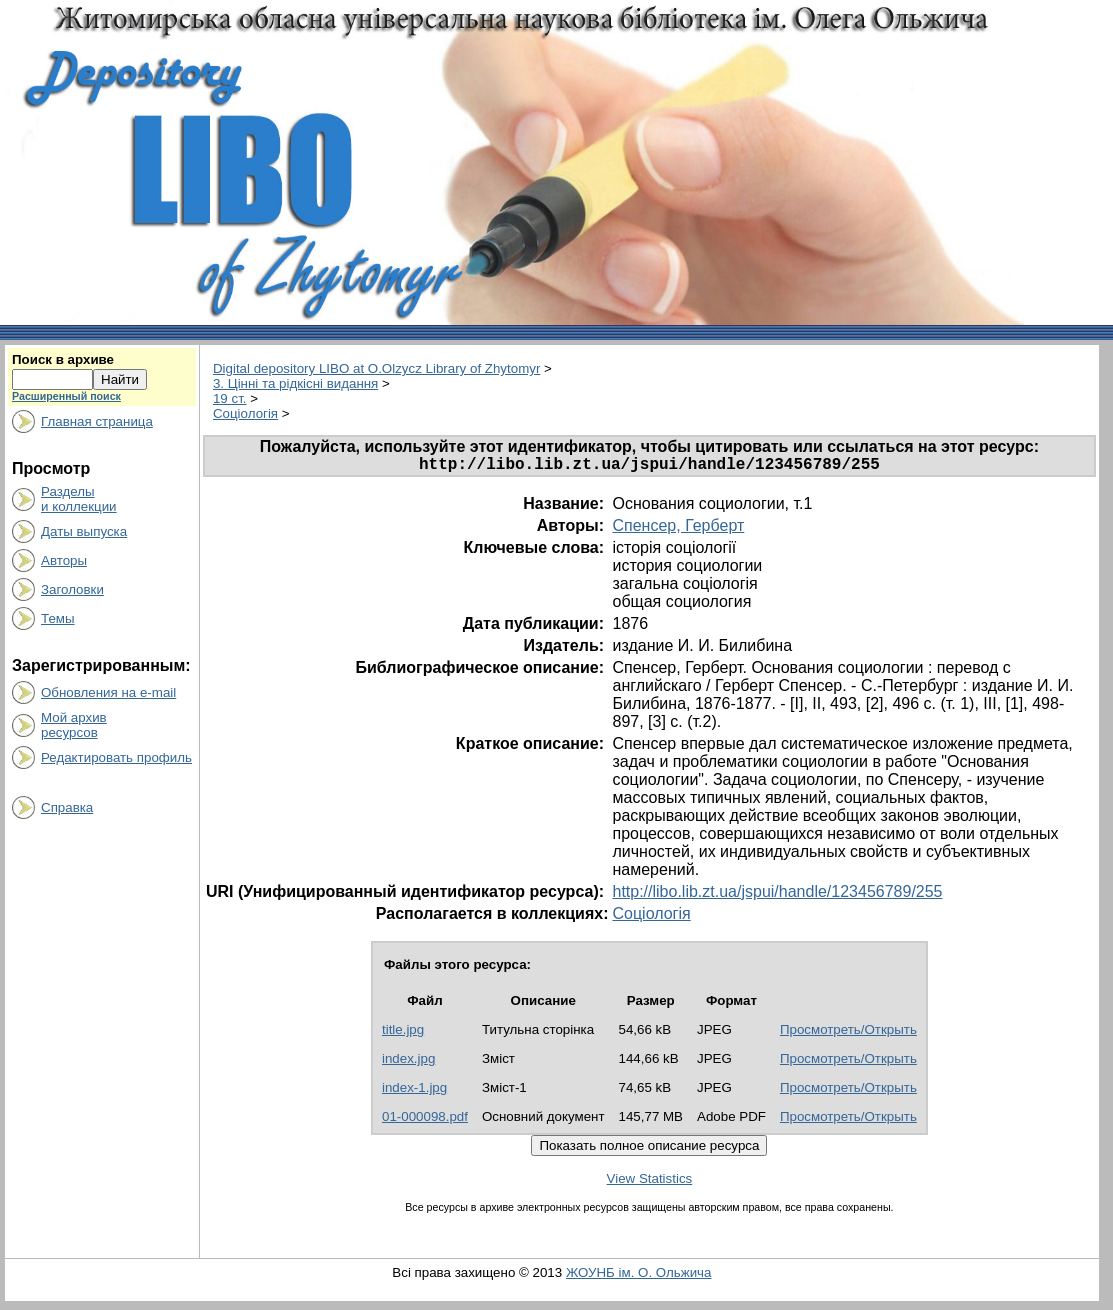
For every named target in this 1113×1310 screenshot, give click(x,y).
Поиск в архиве (63, 359)
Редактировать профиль (116, 757)
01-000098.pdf (425, 1120)
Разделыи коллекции (79, 499)
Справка (67, 807)
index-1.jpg (414, 1091)
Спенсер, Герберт (678, 529)
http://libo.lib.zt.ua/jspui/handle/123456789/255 (777, 895)
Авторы (64, 560)
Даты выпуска (84, 531)
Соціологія (245, 413)
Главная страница (97, 421)
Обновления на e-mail (108, 692)
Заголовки (72, 589)
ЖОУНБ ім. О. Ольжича (639, 1276)
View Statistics (650, 1182)
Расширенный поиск (66, 396)
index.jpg (408, 1062)
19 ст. (230, 398)
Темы (58, 618)
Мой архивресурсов (74, 725)
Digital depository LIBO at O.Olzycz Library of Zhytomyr (376, 368)
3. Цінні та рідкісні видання (295, 383)
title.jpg (403, 1033)
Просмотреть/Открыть (848, 1033)
